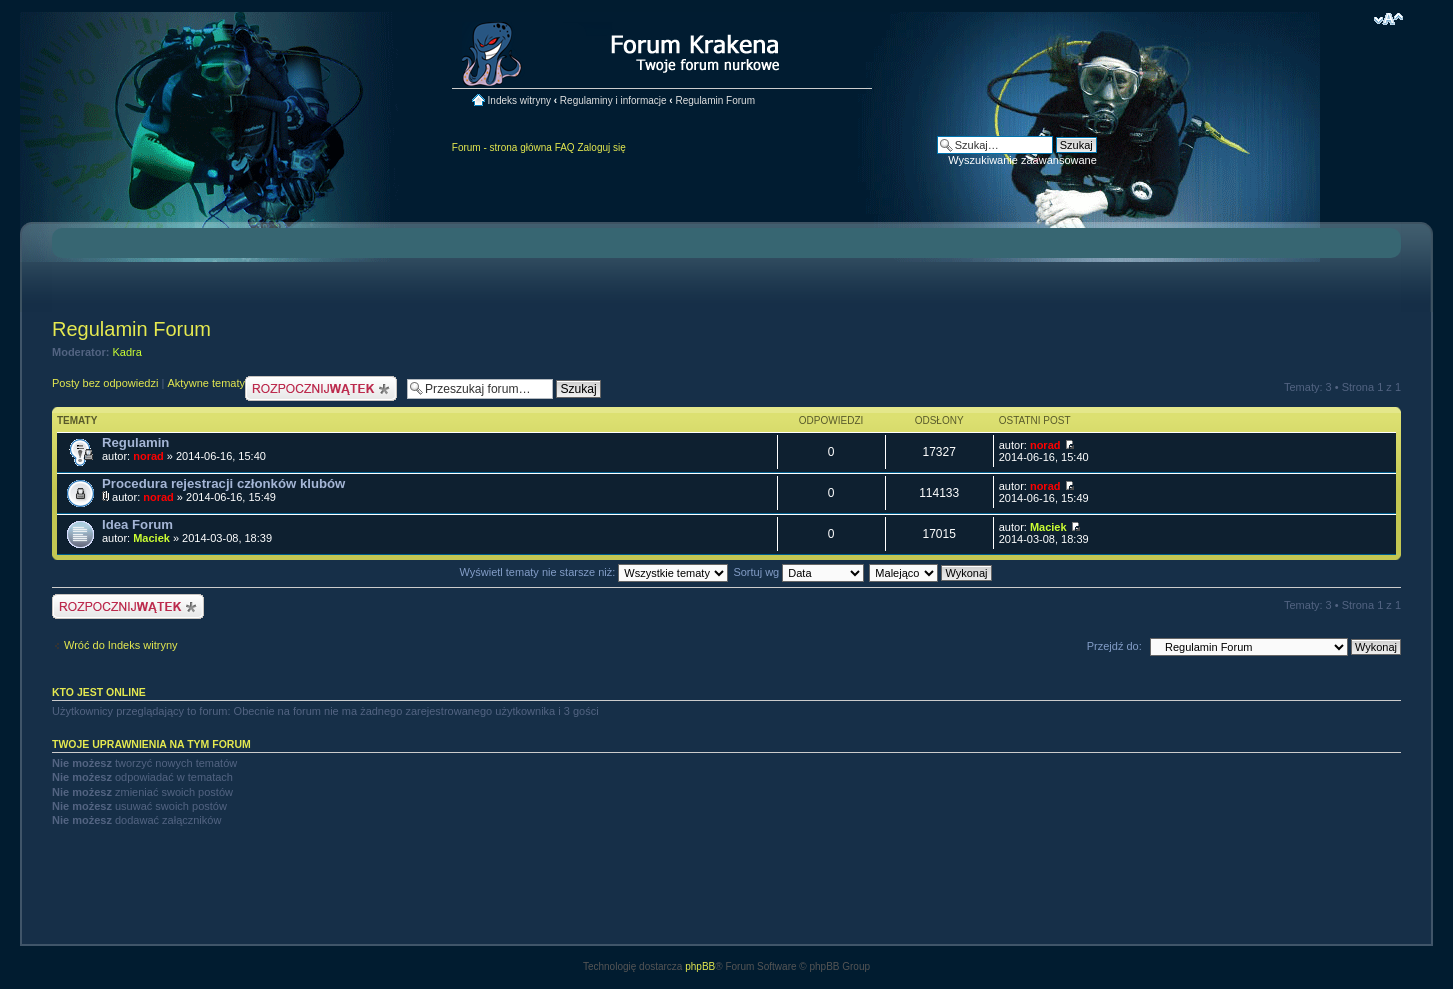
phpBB (700, 966)
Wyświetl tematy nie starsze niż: (593, 572)
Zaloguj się (601, 147)
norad (148, 456)
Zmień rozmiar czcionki (1388, 19)
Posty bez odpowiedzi (105, 383)
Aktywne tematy (206, 383)
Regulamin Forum (714, 100)
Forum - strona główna (502, 147)
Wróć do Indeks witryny (121, 645)
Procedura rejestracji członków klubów (223, 483)
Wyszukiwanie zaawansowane (1022, 160)
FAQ (565, 147)
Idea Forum (137, 524)
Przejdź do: (1114, 646)
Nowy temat (321, 388)
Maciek (151, 538)
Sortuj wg (798, 572)
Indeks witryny (519, 100)
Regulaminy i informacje (613, 100)
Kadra (127, 352)
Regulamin (135, 442)
